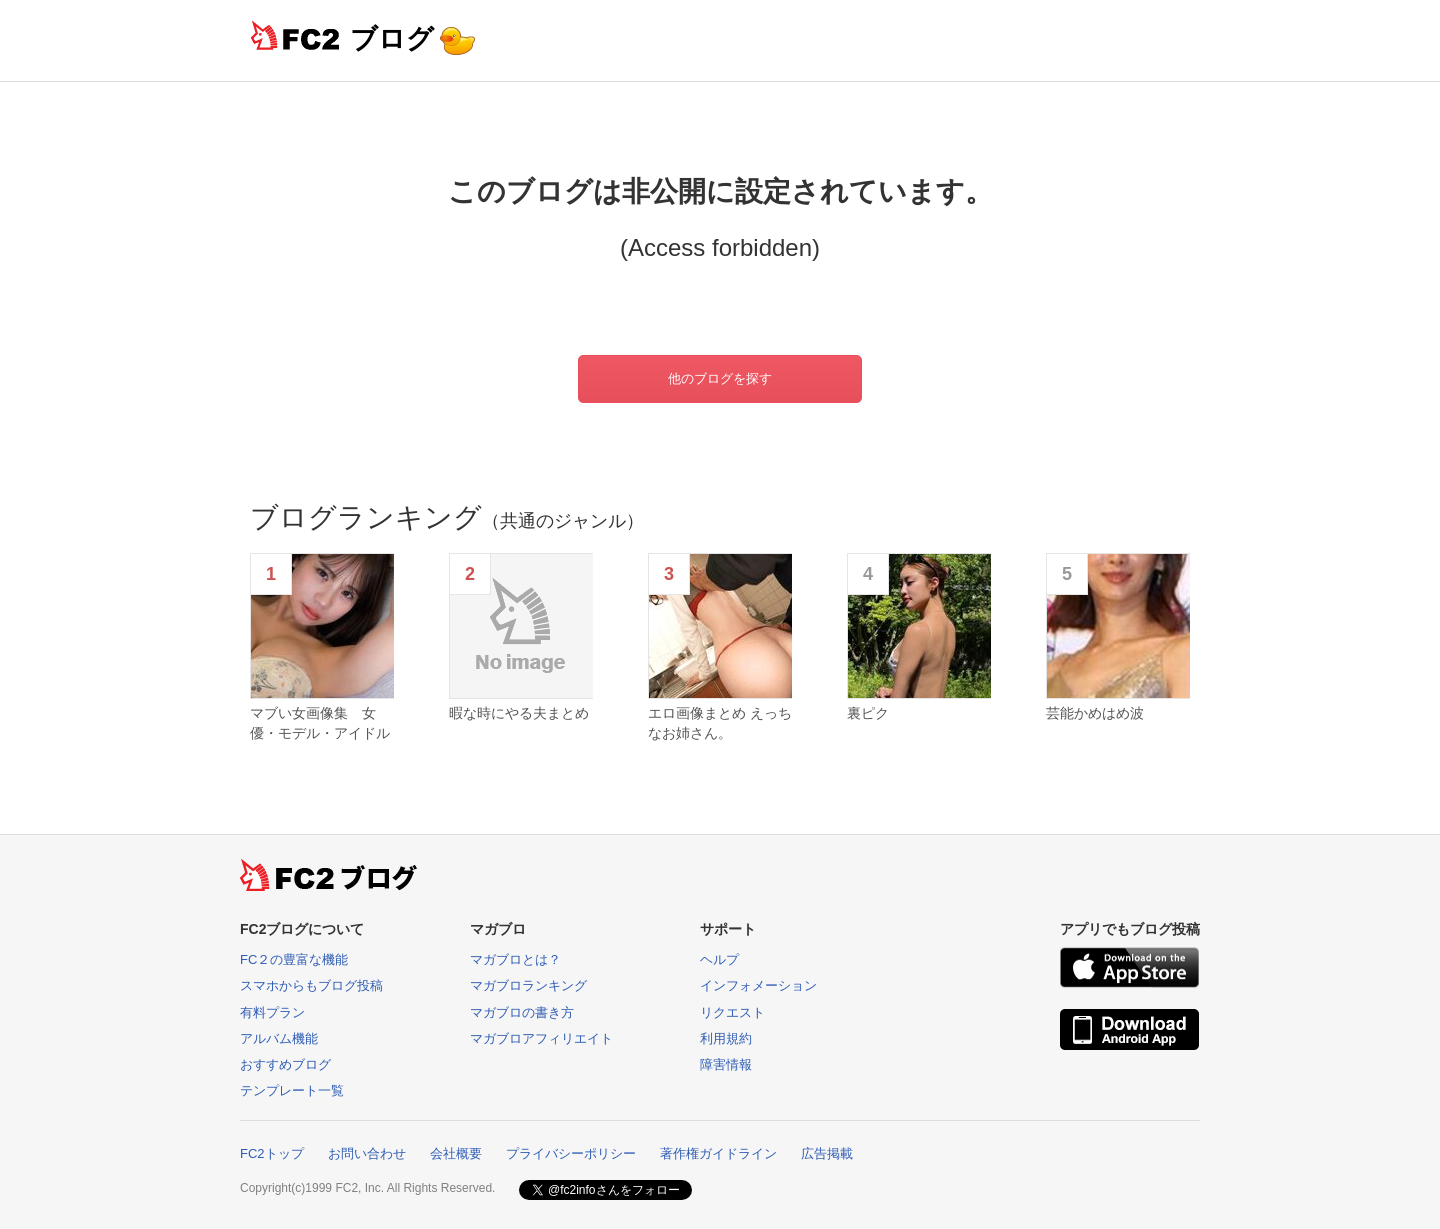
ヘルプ (719, 959)
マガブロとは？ (515, 959)
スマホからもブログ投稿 (311, 985)
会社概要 (456, 1153)
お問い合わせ (367, 1153)
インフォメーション (758, 985)
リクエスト (732, 1012)
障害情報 (726, 1064)
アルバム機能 (279, 1038)
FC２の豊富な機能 (294, 959)
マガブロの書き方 (522, 1012)
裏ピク (868, 713)
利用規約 (726, 1038)
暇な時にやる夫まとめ (519, 713)
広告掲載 (827, 1153)
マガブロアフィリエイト (541, 1038)
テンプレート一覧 (292, 1090)
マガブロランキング (528, 985)
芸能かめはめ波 (1095, 713)
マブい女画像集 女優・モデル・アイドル (320, 723)
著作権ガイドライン (718, 1153)
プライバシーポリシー (571, 1153)
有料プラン (272, 1012)
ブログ (392, 38)
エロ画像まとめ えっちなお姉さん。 (720, 723)
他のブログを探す (720, 378)
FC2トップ (272, 1153)
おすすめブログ (285, 1064)
